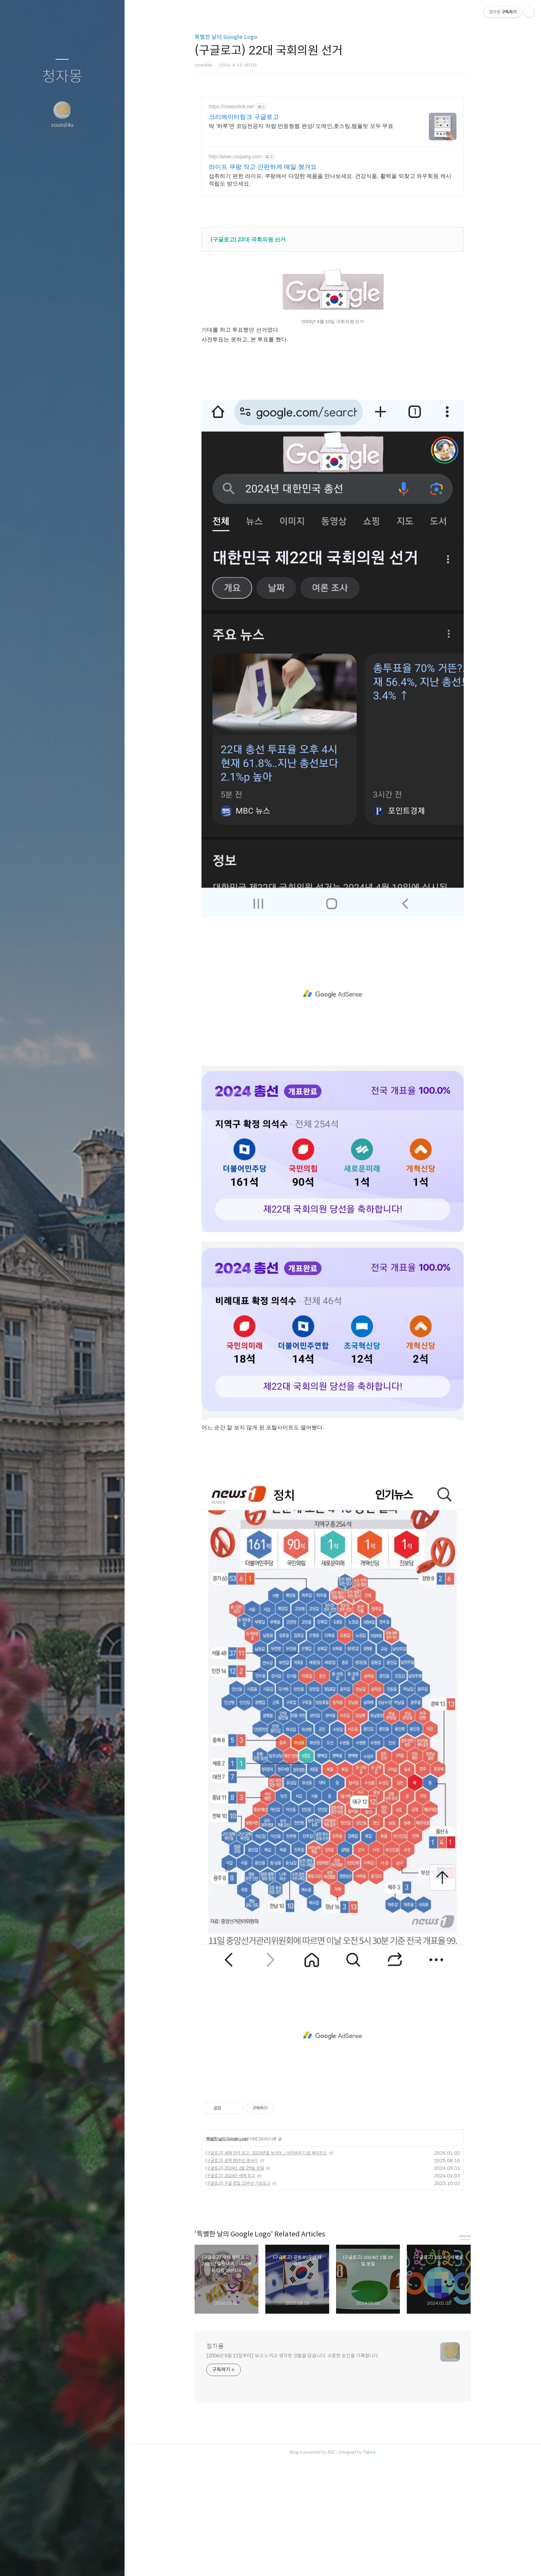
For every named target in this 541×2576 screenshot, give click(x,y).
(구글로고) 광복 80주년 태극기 (231, 2151)
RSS (76, 2562)
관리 (103, 2562)
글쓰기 (21, 2562)
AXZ (331, 2443)
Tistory (369, 2443)
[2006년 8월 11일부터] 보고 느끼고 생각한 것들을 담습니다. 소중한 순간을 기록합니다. (292, 2347)
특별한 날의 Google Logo (226, 37)
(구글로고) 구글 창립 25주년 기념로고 (237, 2174)
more (465, 2227)
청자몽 (62, 76)
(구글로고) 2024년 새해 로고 (230, 2166)
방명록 (48, 2562)
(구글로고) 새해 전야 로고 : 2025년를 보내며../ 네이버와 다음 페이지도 (266, 2143)
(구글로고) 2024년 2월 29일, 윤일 (234, 2159)
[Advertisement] (332, 146)
